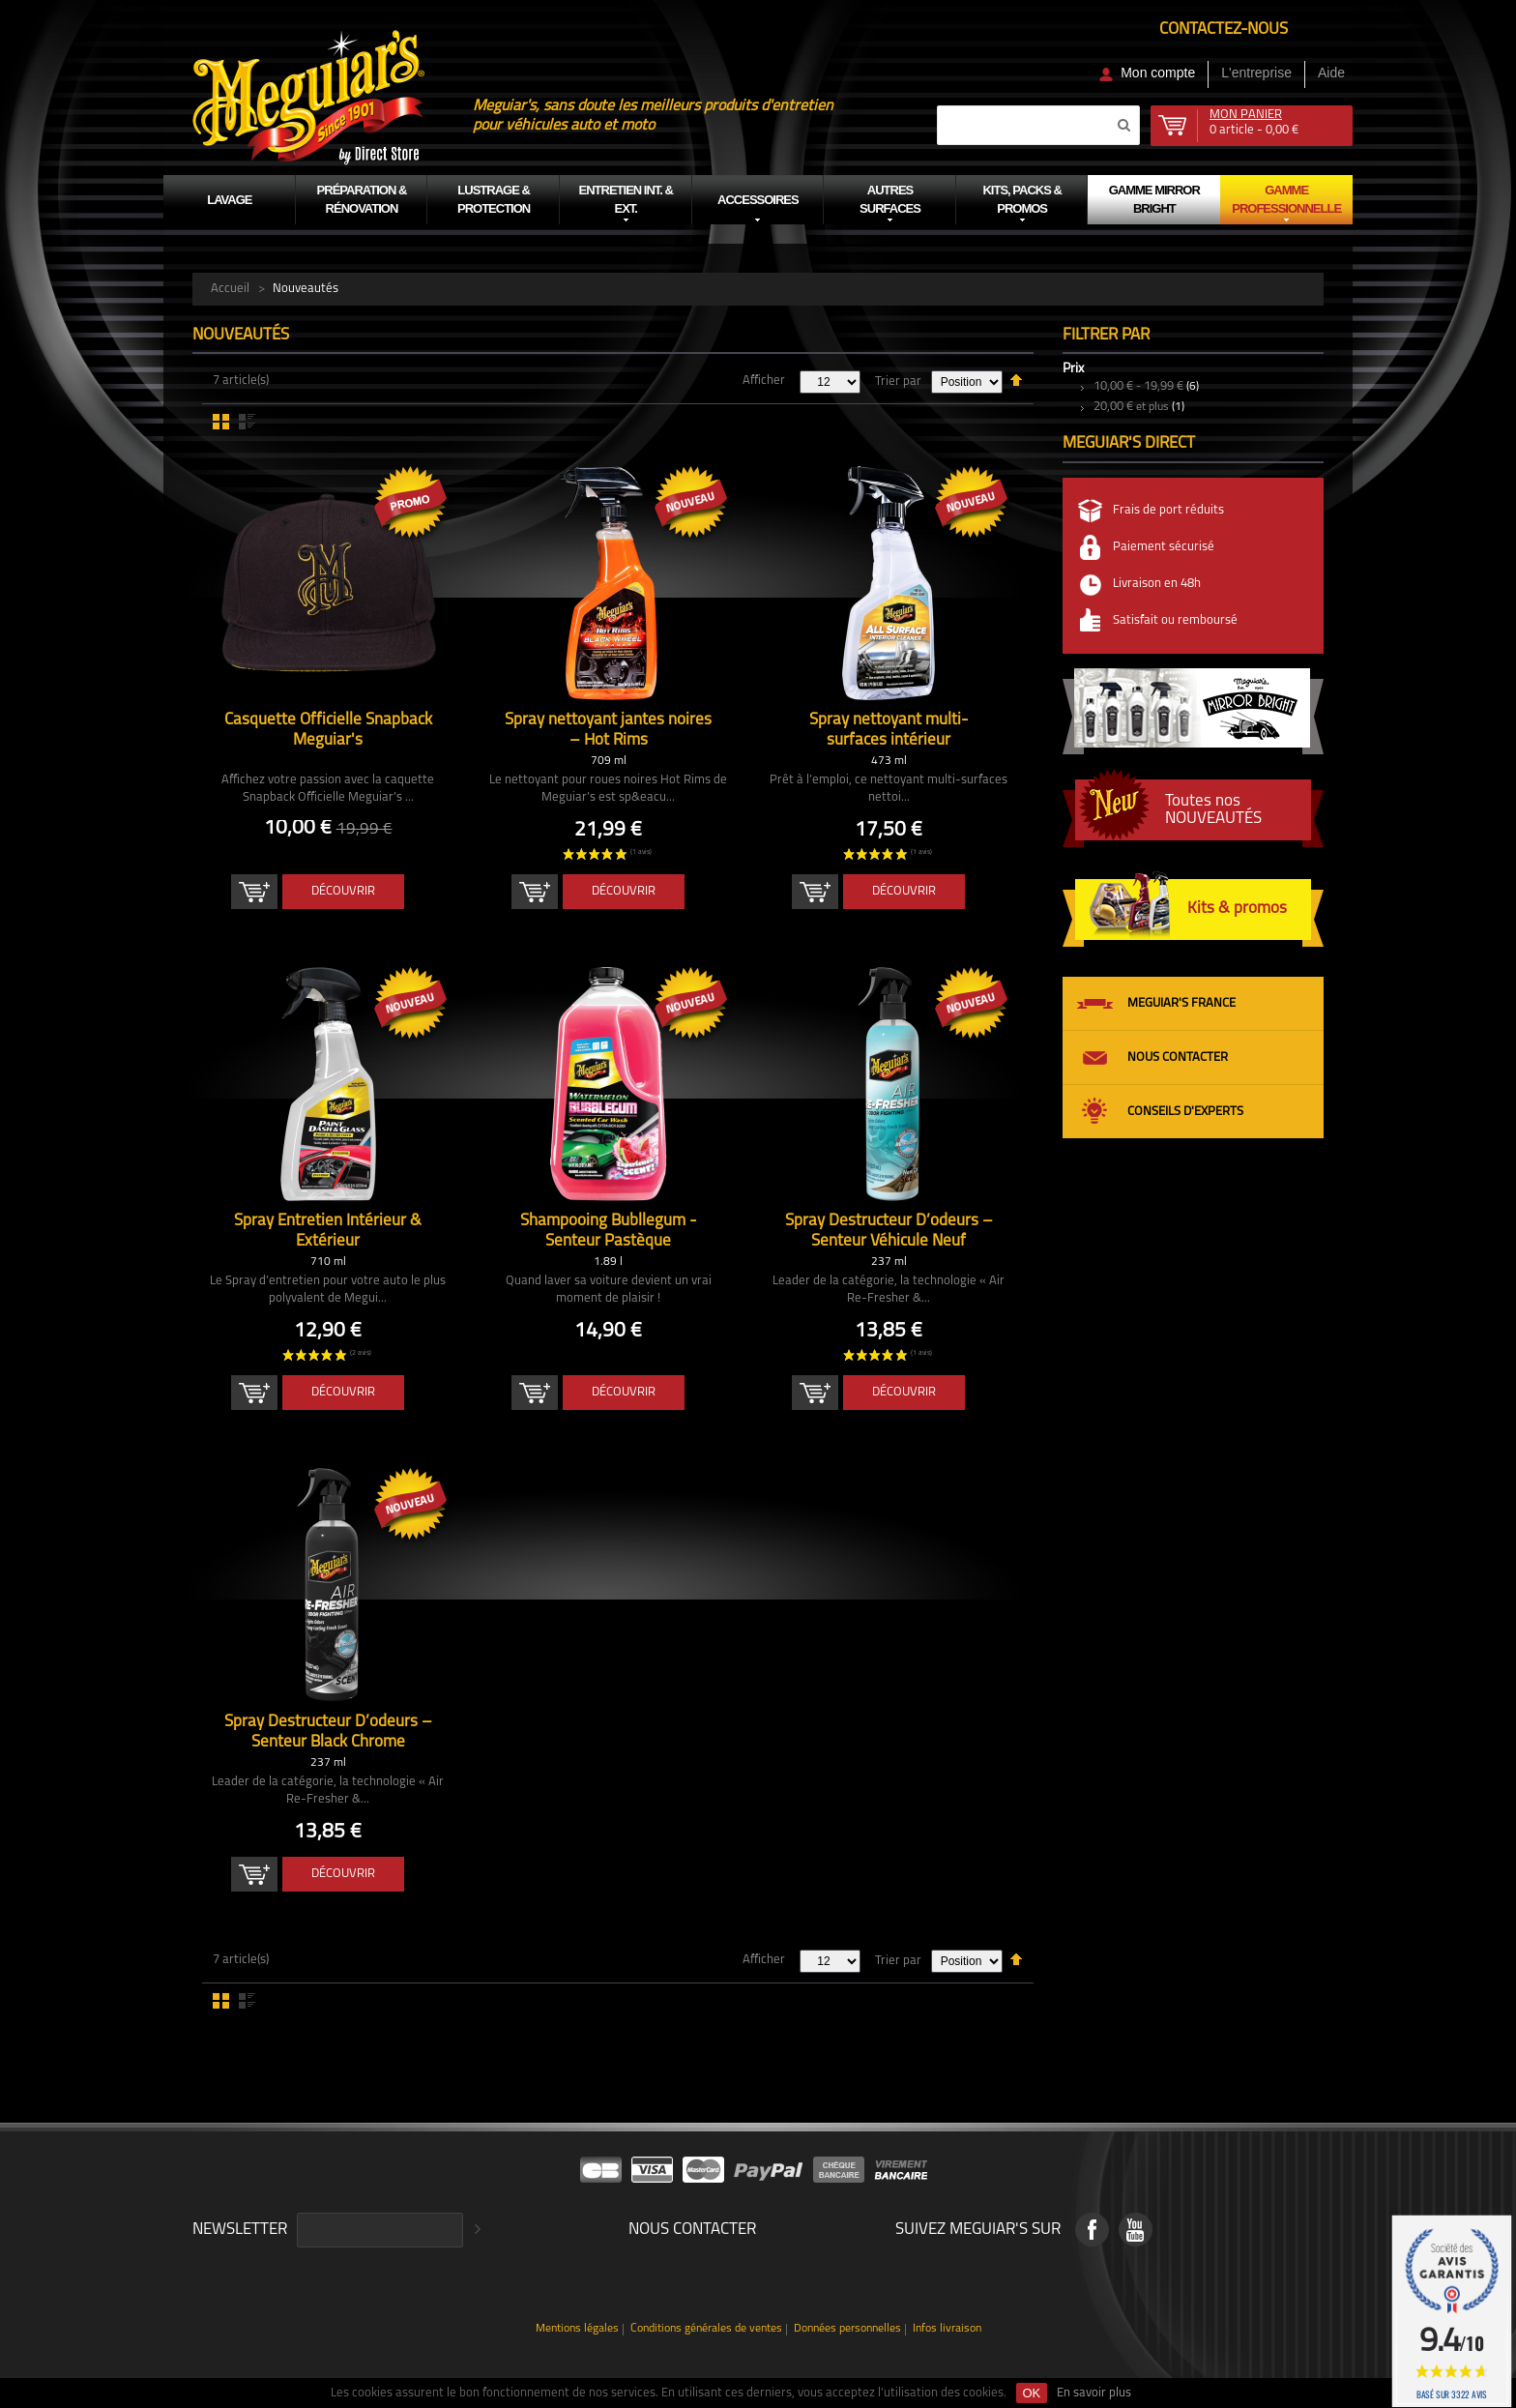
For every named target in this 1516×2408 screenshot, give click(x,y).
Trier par (898, 381)
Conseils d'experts (1185, 1111)
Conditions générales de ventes (706, 2329)
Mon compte (1158, 72)
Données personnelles (847, 2329)
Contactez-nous (1223, 29)
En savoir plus (1094, 2393)
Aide (1331, 72)
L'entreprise (1256, 72)
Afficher (764, 380)
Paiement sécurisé (1163, 547)
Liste (247, 421)
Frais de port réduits (1168, 510)
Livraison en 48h (1157, 583)
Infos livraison (947, 2329)
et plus (1131, 407)
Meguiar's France (1181, 1003)
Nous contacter (1177, 1057)
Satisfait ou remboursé (1175, 620)
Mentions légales (577, 2329)
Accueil (230, 288)
